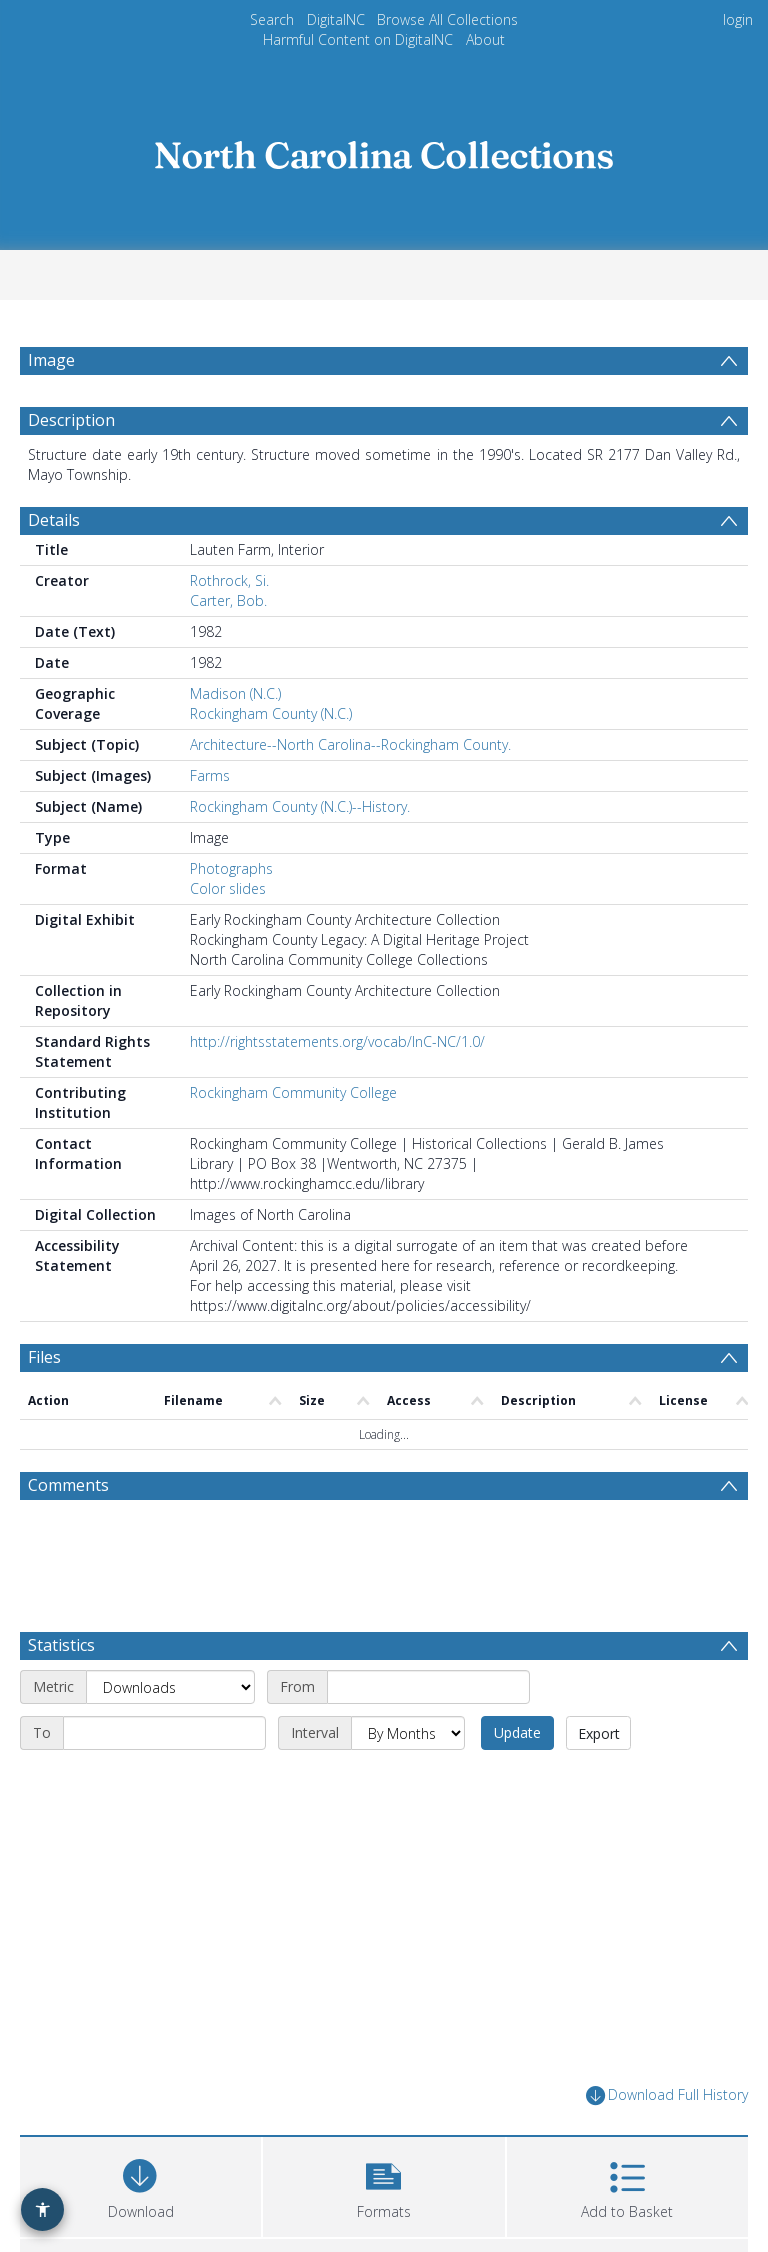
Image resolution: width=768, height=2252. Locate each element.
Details (54, 520)
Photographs (231, 868)
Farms (210, 775)
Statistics (61, 1645)
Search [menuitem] (272, 19)
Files (44, 1357)
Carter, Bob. (228, 600)
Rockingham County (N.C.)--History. (300, 806)
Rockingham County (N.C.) (271, 713)
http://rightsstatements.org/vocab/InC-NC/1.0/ (337, 1041)
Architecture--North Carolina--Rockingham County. (350, 744)
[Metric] (170, 1687)
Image (51, 360)
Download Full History (667, 2095)
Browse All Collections (447, 19)
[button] (383, 2184)
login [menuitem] (738, 19)
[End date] (164, 1733)
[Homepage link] (384, 149)
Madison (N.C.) (235, 693)
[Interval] (408, 1733)
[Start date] (428, 1687)
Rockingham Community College (293, 1092)
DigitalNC (336, 19)
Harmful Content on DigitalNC (358, 39)
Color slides (228, 888)
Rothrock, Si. (229, 580)
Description (71, 420)
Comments (68, 1485)
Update (517, 1732)
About (485, 39)
